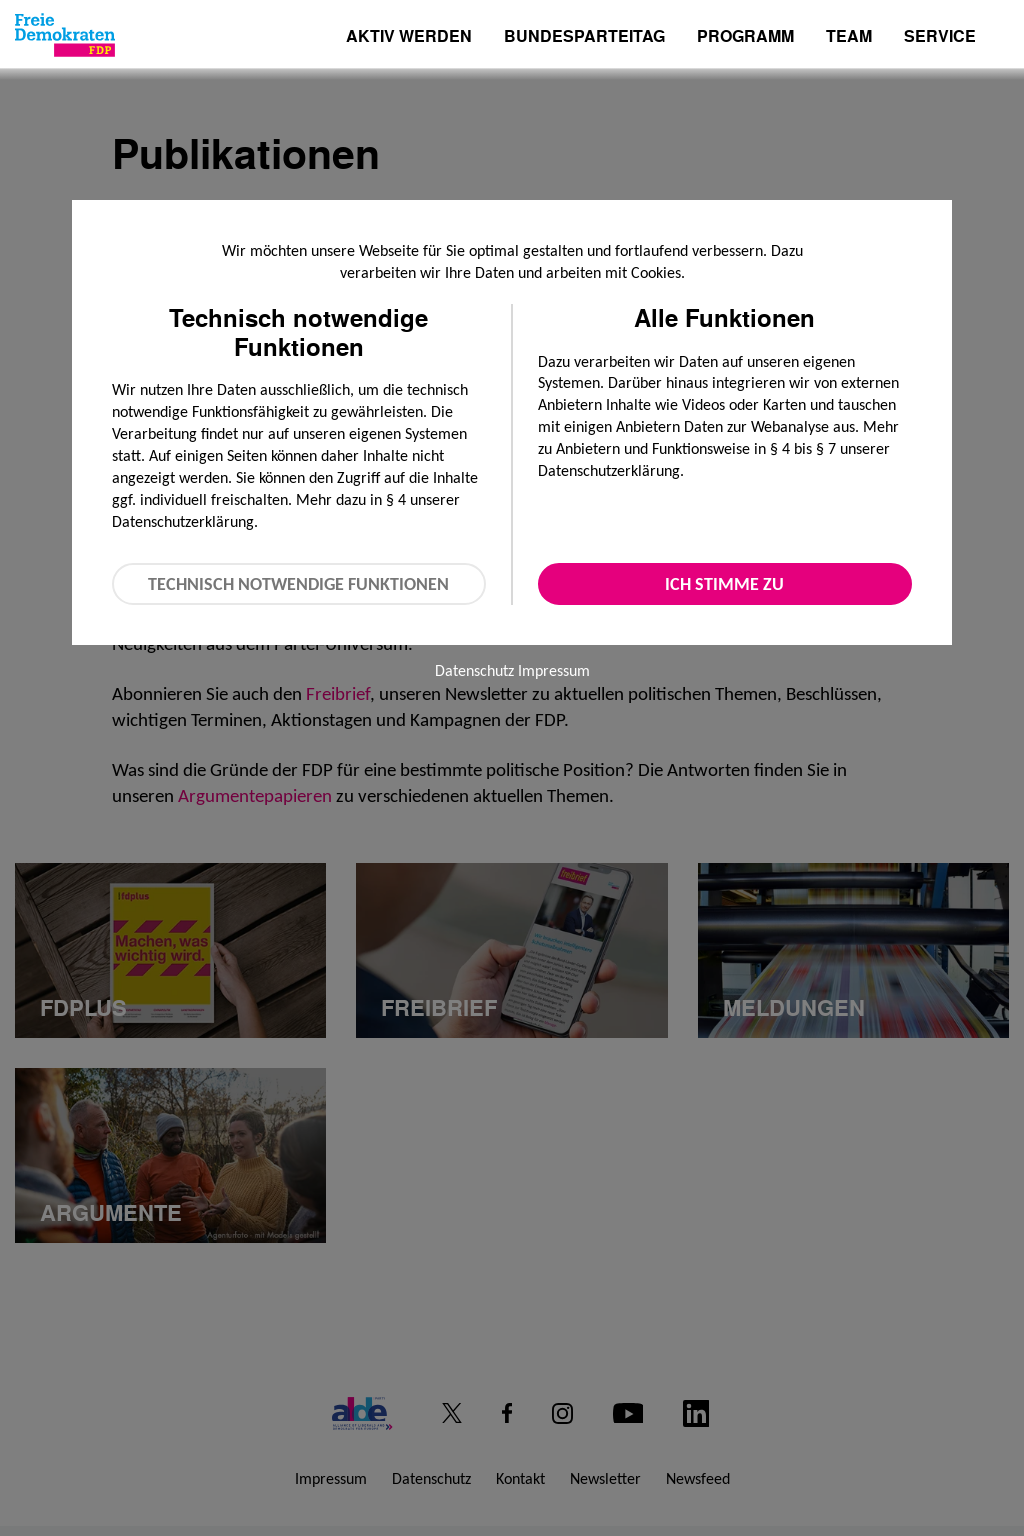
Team (849, 37)
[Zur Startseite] (65, 35)
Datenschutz (474, 670)
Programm (745, 37)
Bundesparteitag (584, 36)
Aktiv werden (409, 37)
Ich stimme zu (724, 584)
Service (940, 37)
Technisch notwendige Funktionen (298, 584)
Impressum (554, 670)
